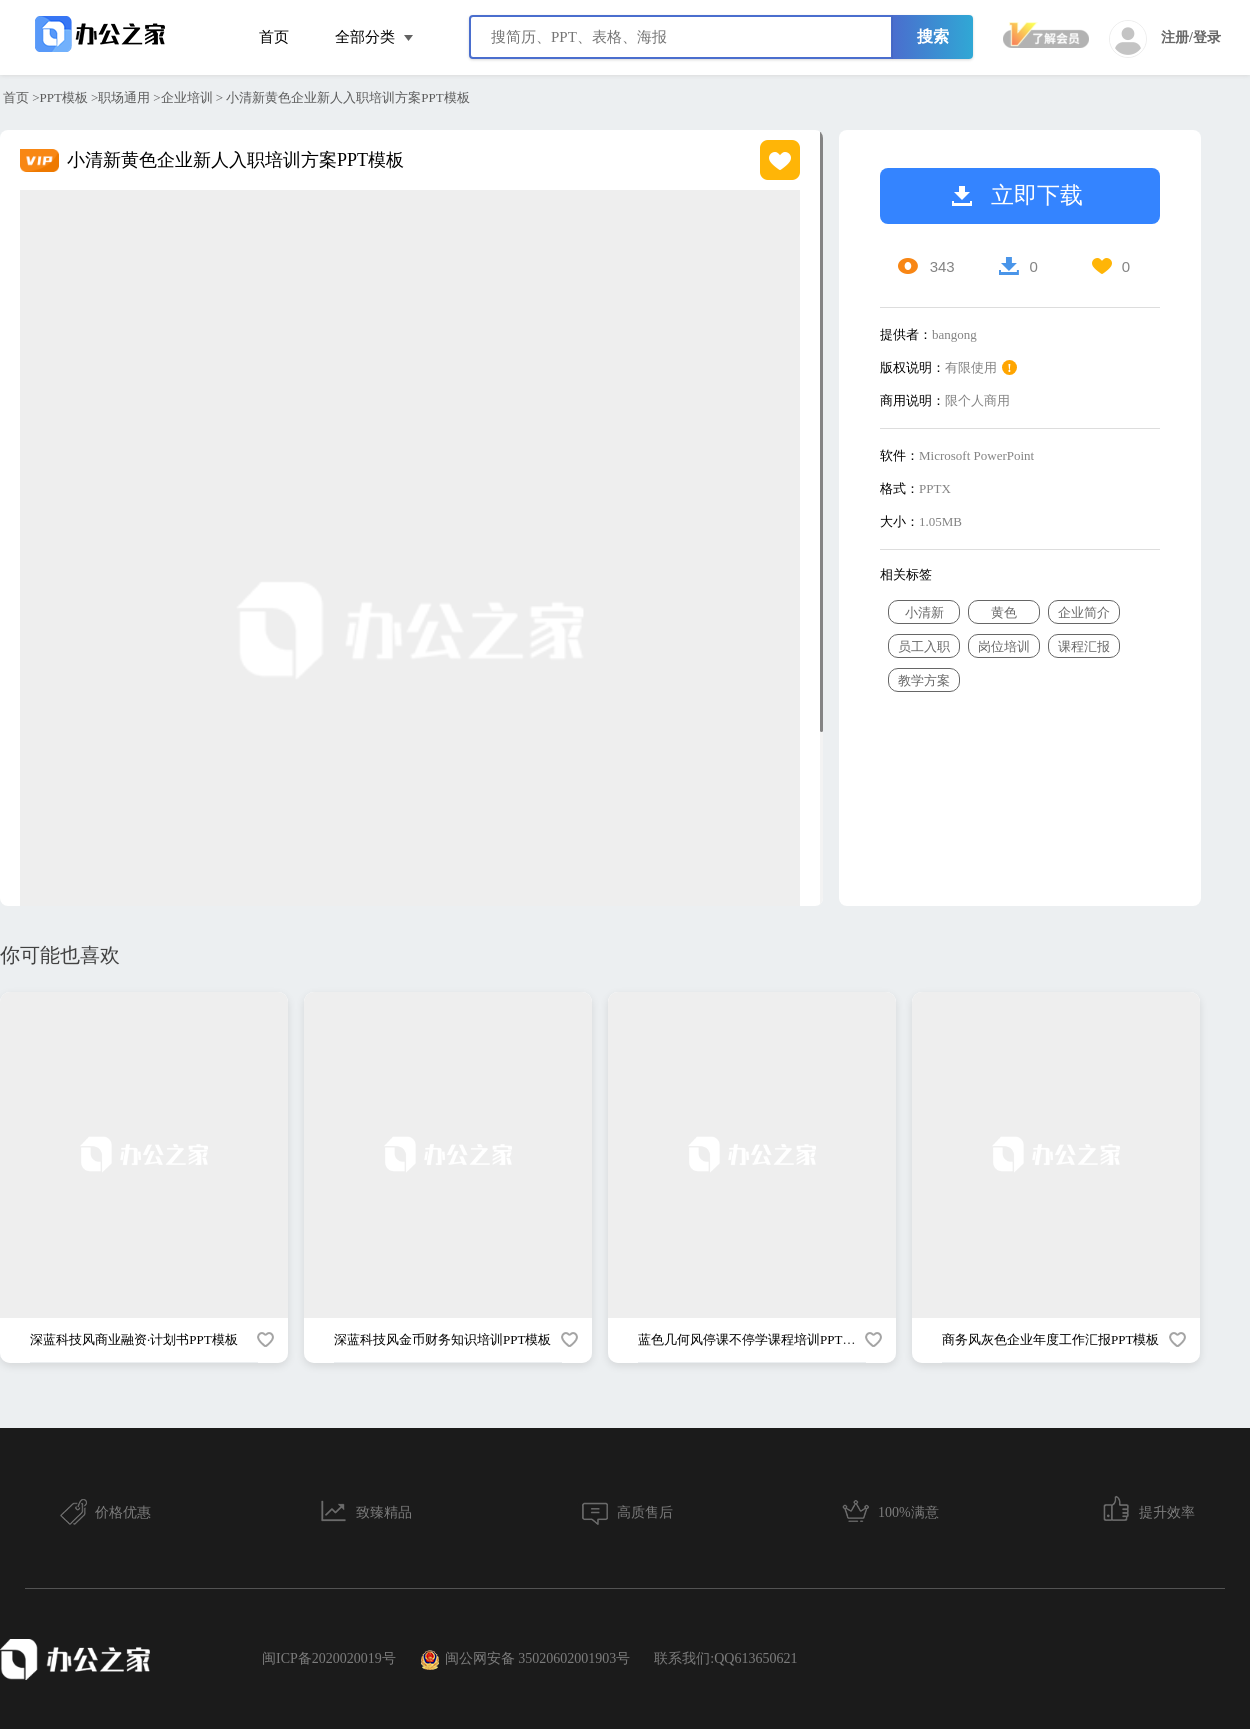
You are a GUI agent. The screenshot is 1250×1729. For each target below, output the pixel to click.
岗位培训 (1004, 646)
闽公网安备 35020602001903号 (525, 1660)
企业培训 (187, 97)
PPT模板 (64, 97)
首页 (274, 37)
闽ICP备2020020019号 (329, 1658)
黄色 (1004, 612)
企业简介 (1084, 612)
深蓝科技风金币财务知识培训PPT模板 (442, 1339)
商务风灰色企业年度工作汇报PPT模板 (1050, 1339)
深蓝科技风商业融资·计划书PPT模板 (134, 1339)
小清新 (924, 612)
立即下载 (1017, 195)
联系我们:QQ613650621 (725, 1658)
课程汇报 (1084, 646)
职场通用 (124, 97)
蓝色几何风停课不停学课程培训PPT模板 (753, 1339)
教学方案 (924, 680)
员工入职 (924, 646)
